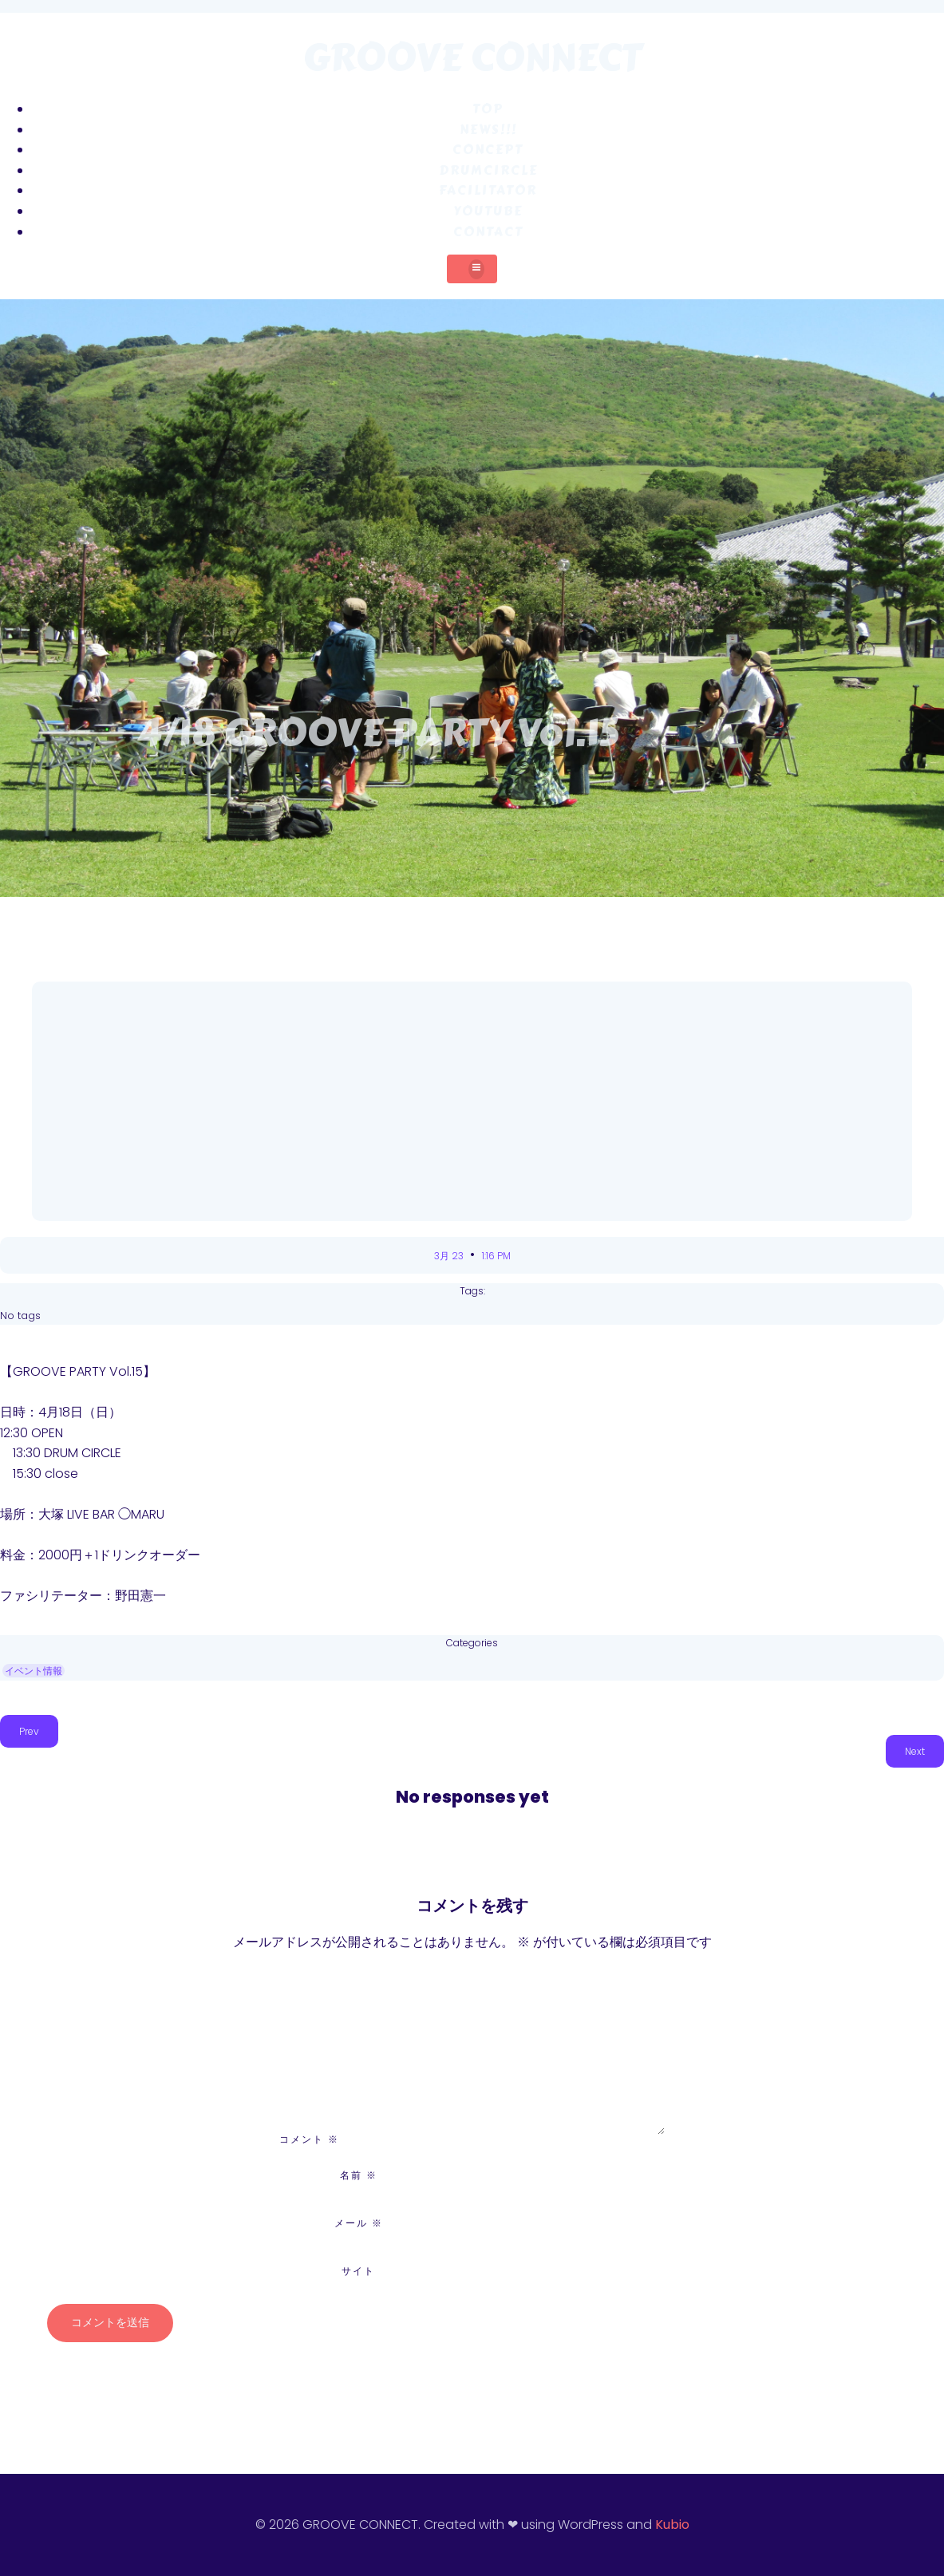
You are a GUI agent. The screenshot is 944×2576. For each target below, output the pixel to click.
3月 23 (450, 1255)
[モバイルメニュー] (472, 268)
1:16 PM (496, 1255)
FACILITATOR (488, 190)
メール (358, 2223)
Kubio (672, 2524)
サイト (358, 2271)
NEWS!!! (488, 130)
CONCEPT (487, 150)
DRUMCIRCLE (488, 170)
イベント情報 (33, 1670)
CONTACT (488, 232)
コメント (309, 2139)
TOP (488, 109)
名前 (358, 2175)
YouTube (488, 211)
